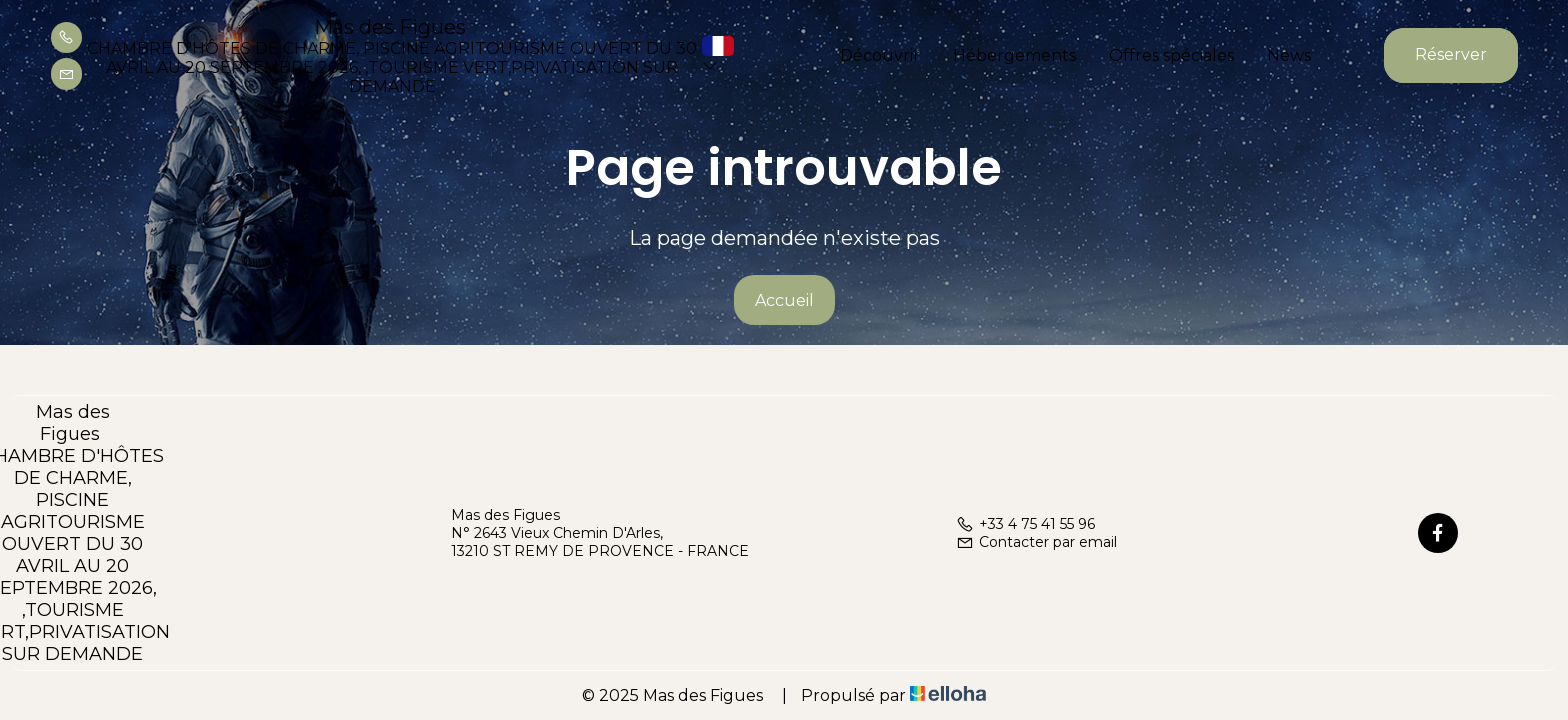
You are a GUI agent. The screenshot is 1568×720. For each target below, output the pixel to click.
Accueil (784, 300)
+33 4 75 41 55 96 (1025, 524)
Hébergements (1014, 55)
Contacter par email (1036, 542)
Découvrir (880, 55)
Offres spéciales (1171, 55)
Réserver (1451, 54)
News (1289, 55)
